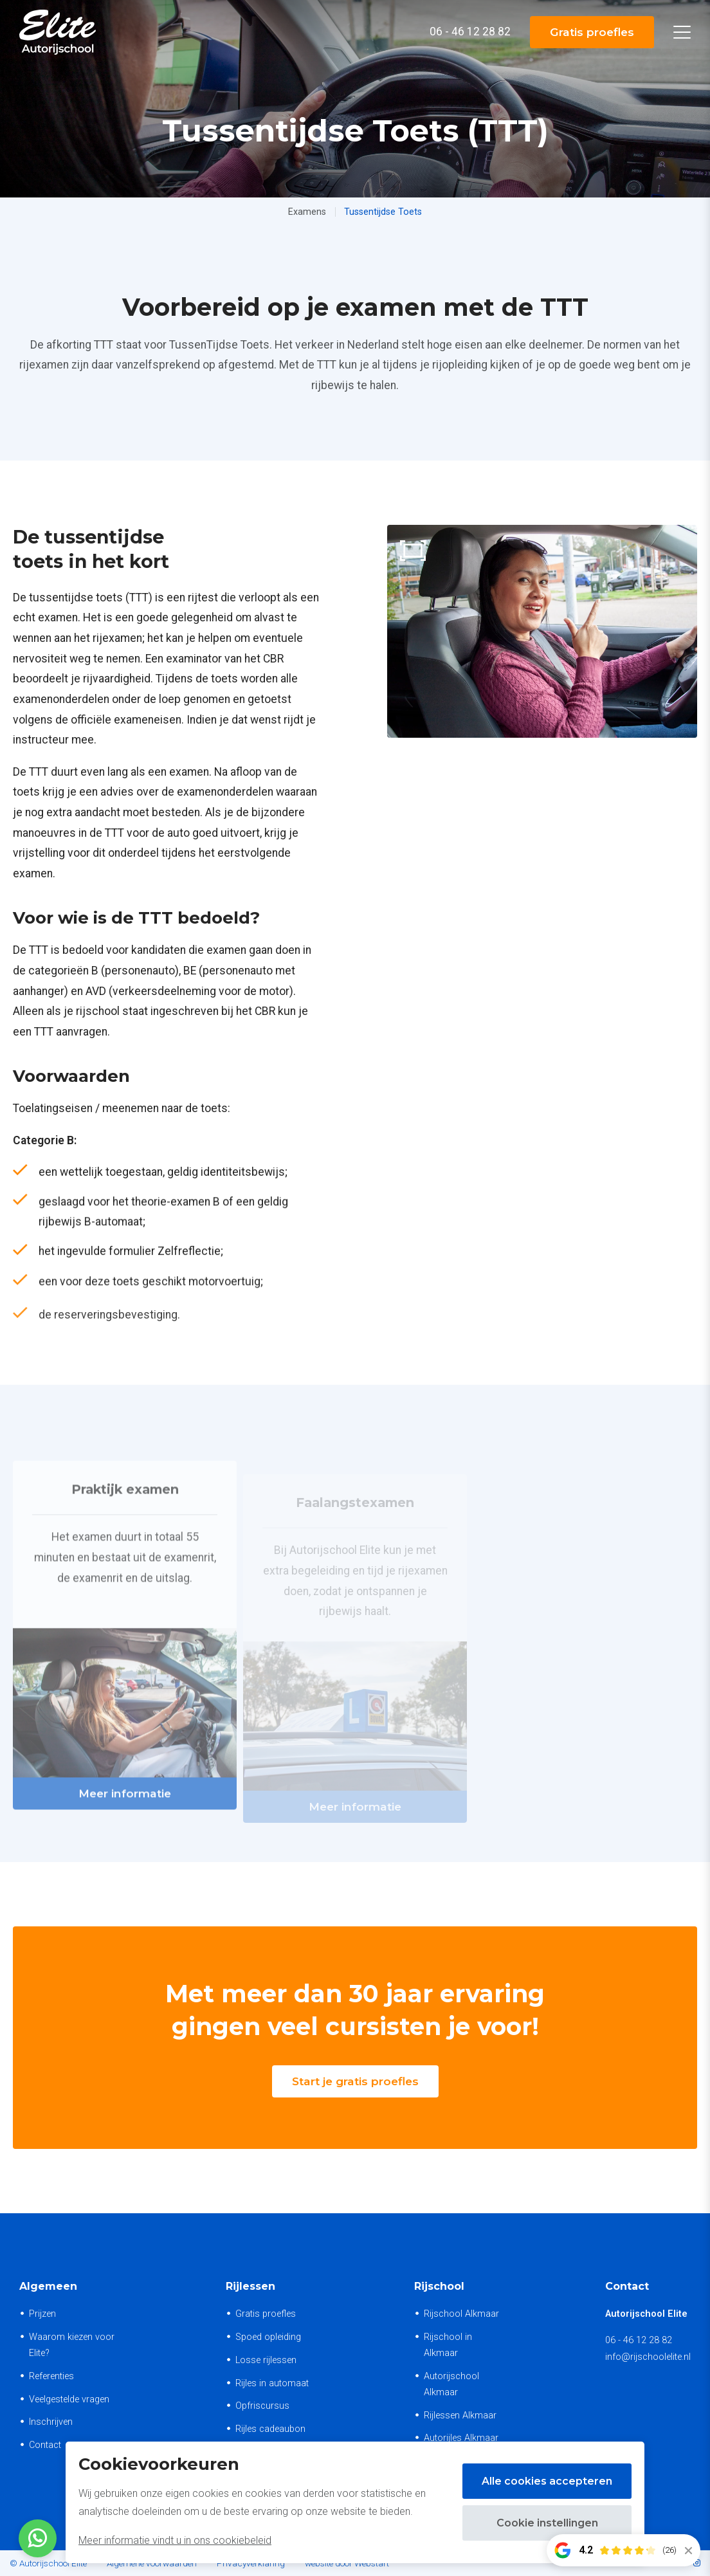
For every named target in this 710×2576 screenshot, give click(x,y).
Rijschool (439, 2286)
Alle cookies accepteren (547, 2481)
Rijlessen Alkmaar (460, 2415)
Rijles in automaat (272, 2383)
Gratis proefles (590, 32)
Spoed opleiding (268, 2337)
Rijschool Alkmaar (461, 2313)
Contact (45, 2445)
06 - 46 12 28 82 (638, 2340)
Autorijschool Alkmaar (451, 2384)
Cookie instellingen (547, 2523)
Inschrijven (51, 2421)
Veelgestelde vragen (69, 2399)
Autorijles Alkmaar (461, 2438)
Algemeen (48, 2286)
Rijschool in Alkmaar (448, 2345)
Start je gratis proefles (355, 2081)
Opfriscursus (262, 2405)
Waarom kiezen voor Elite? (71, 2345)
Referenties (51, 2376)
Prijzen (42, 2313)
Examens (307, 211)
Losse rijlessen (265, 2360)
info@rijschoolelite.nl (648, 2357)
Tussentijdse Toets (383, 211)
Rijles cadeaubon (270, 2429)
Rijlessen (250, 2286)
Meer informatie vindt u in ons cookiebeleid (174, 2540)
